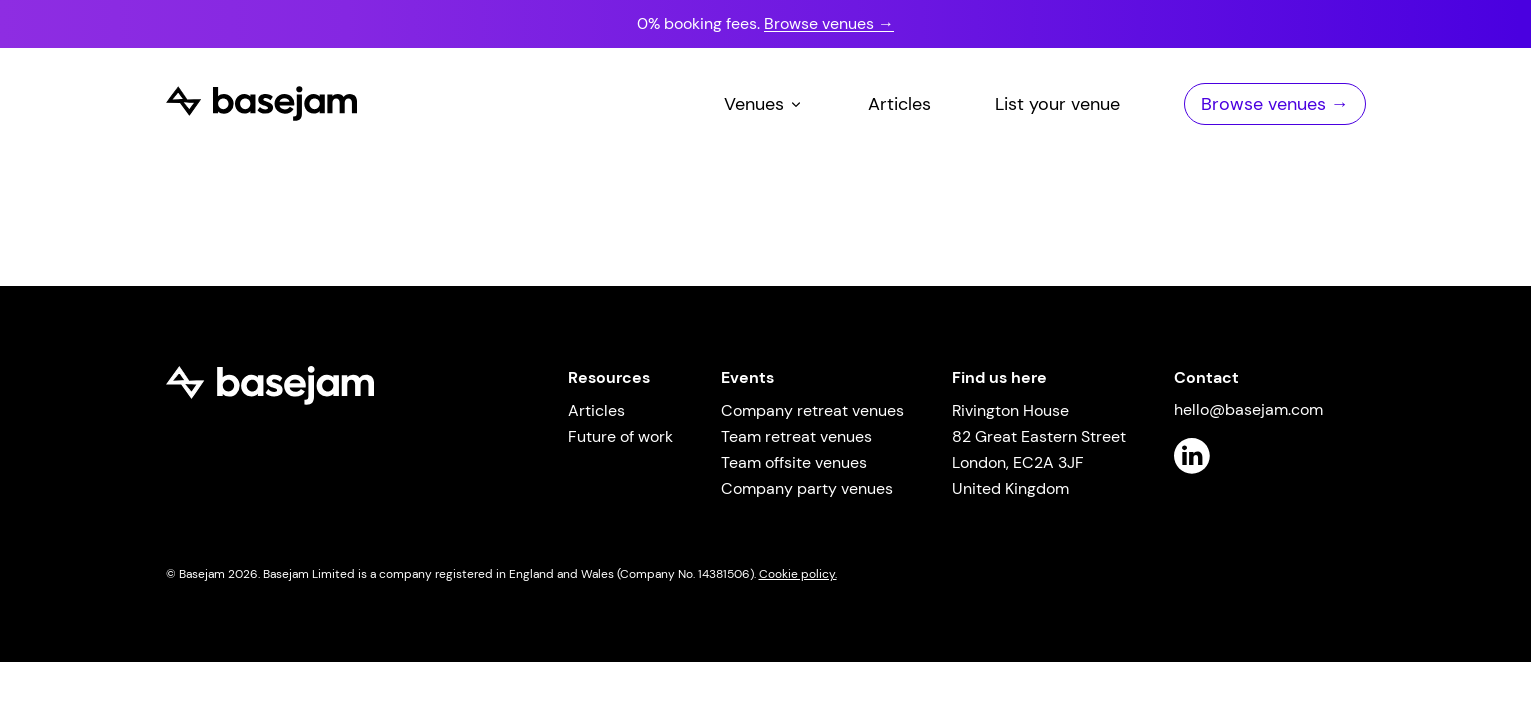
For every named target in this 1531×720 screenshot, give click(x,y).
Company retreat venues (812, 410)
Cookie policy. (798, 574)
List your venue (1057, 104)
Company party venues (807, 488)
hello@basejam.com (1248, 409)
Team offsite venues (794, 462)
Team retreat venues (796, 436)
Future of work (620, 436)
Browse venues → (829, 23)
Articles (899, 104)
